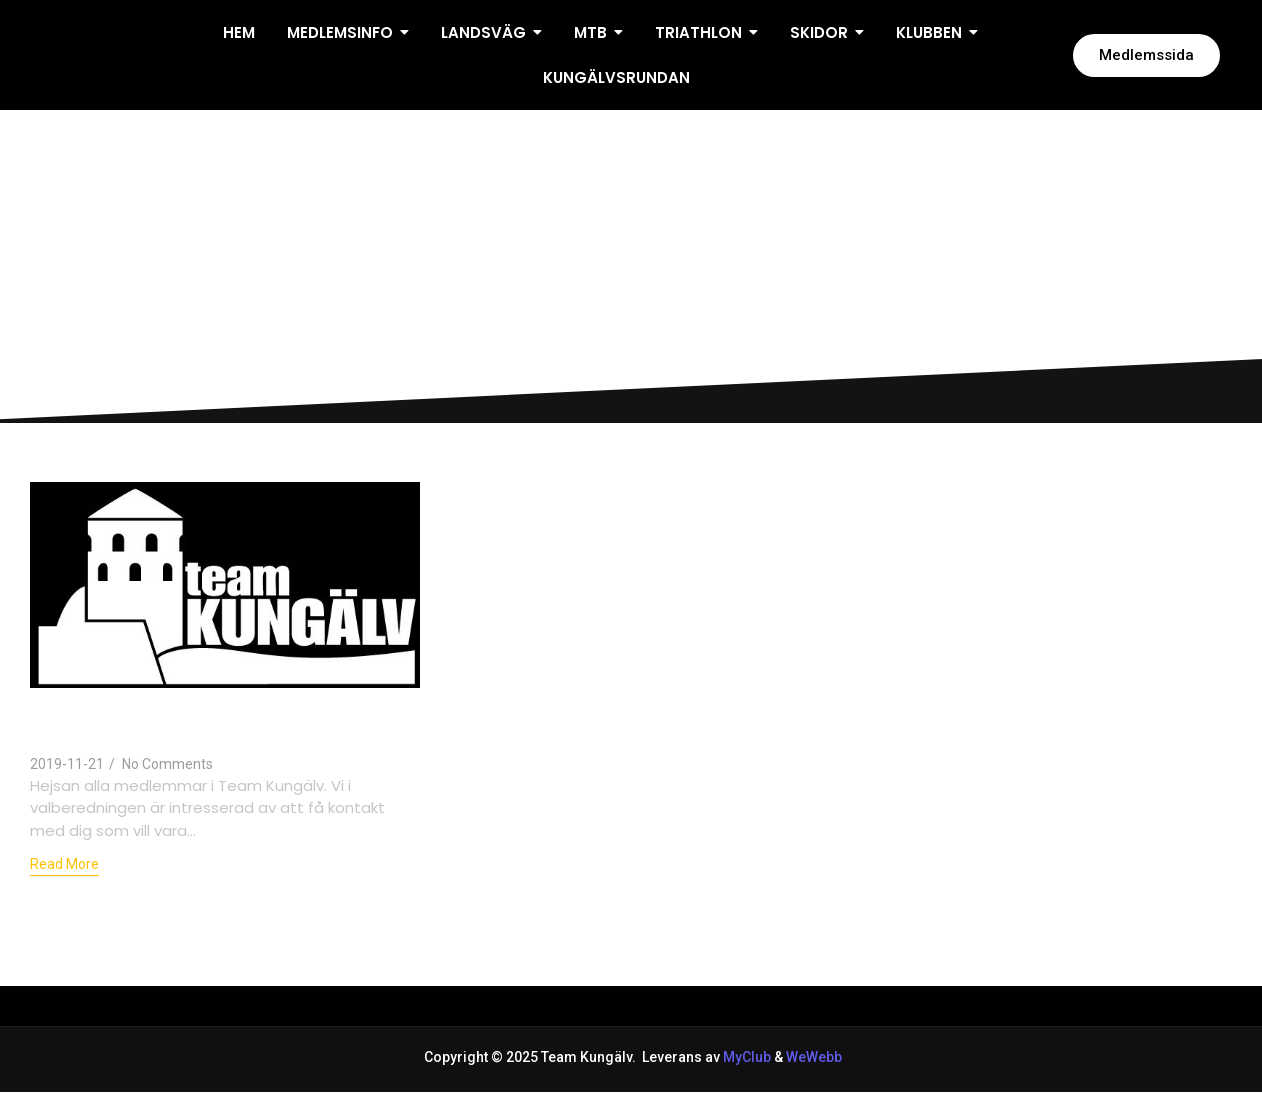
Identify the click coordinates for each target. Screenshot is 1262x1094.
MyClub (747, 1057)
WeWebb (812, 1057)
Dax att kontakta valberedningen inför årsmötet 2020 (207, 721)
